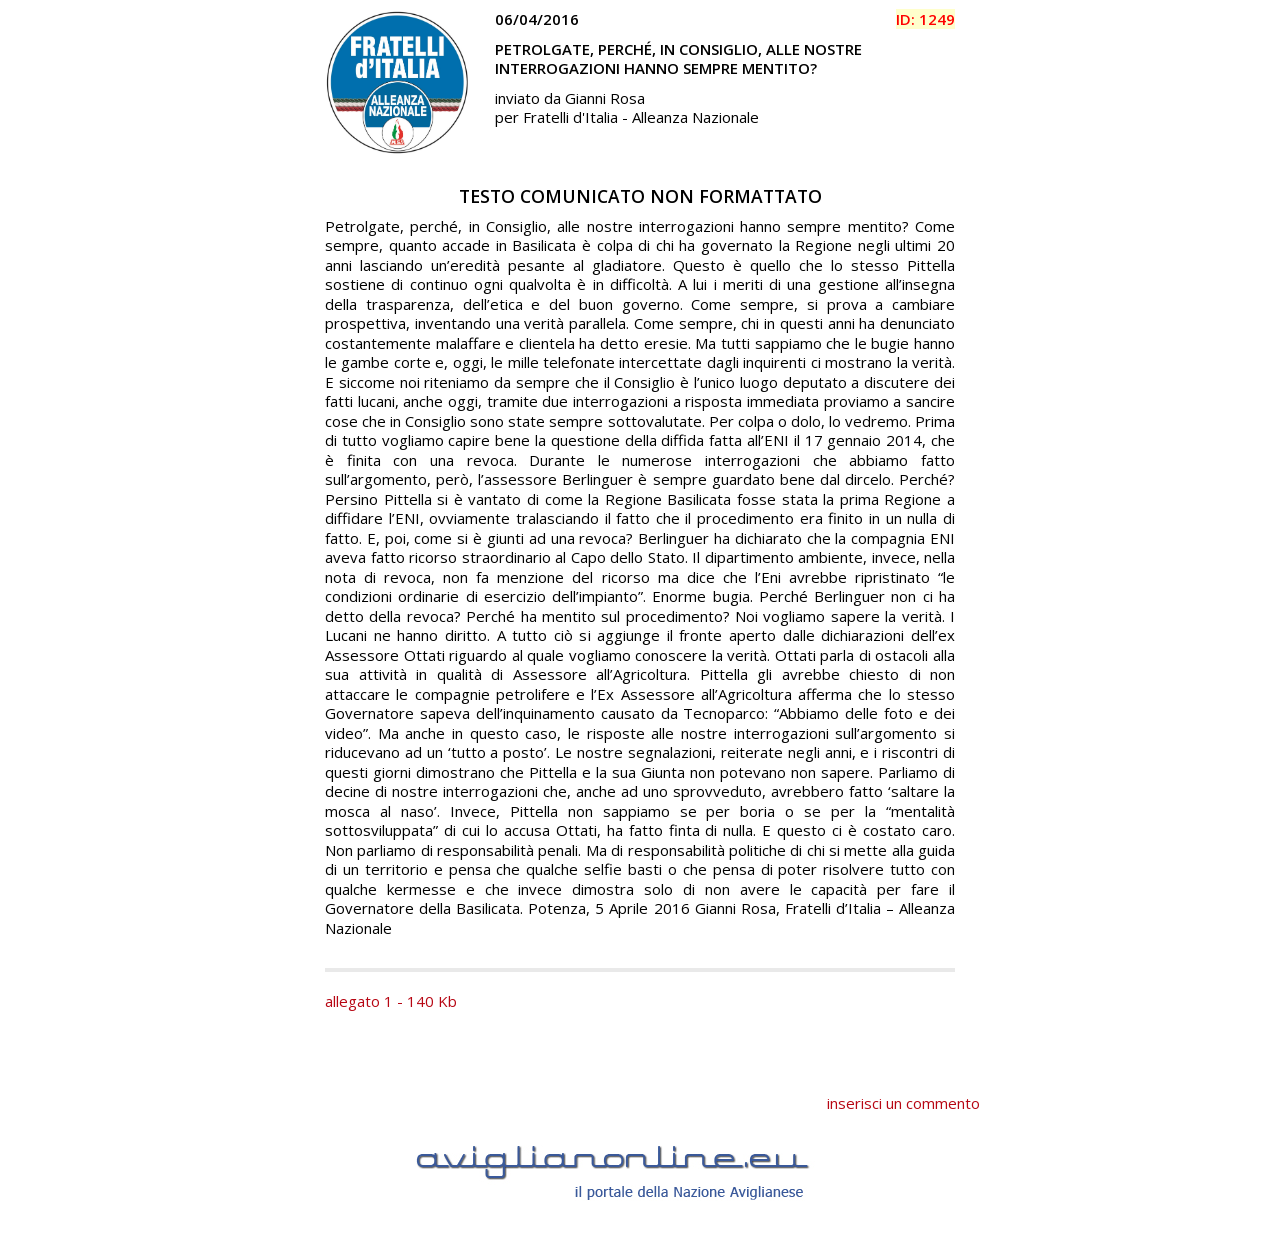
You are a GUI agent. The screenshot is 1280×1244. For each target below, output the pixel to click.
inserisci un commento (903, 1103)
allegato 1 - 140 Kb (391, 1001)
